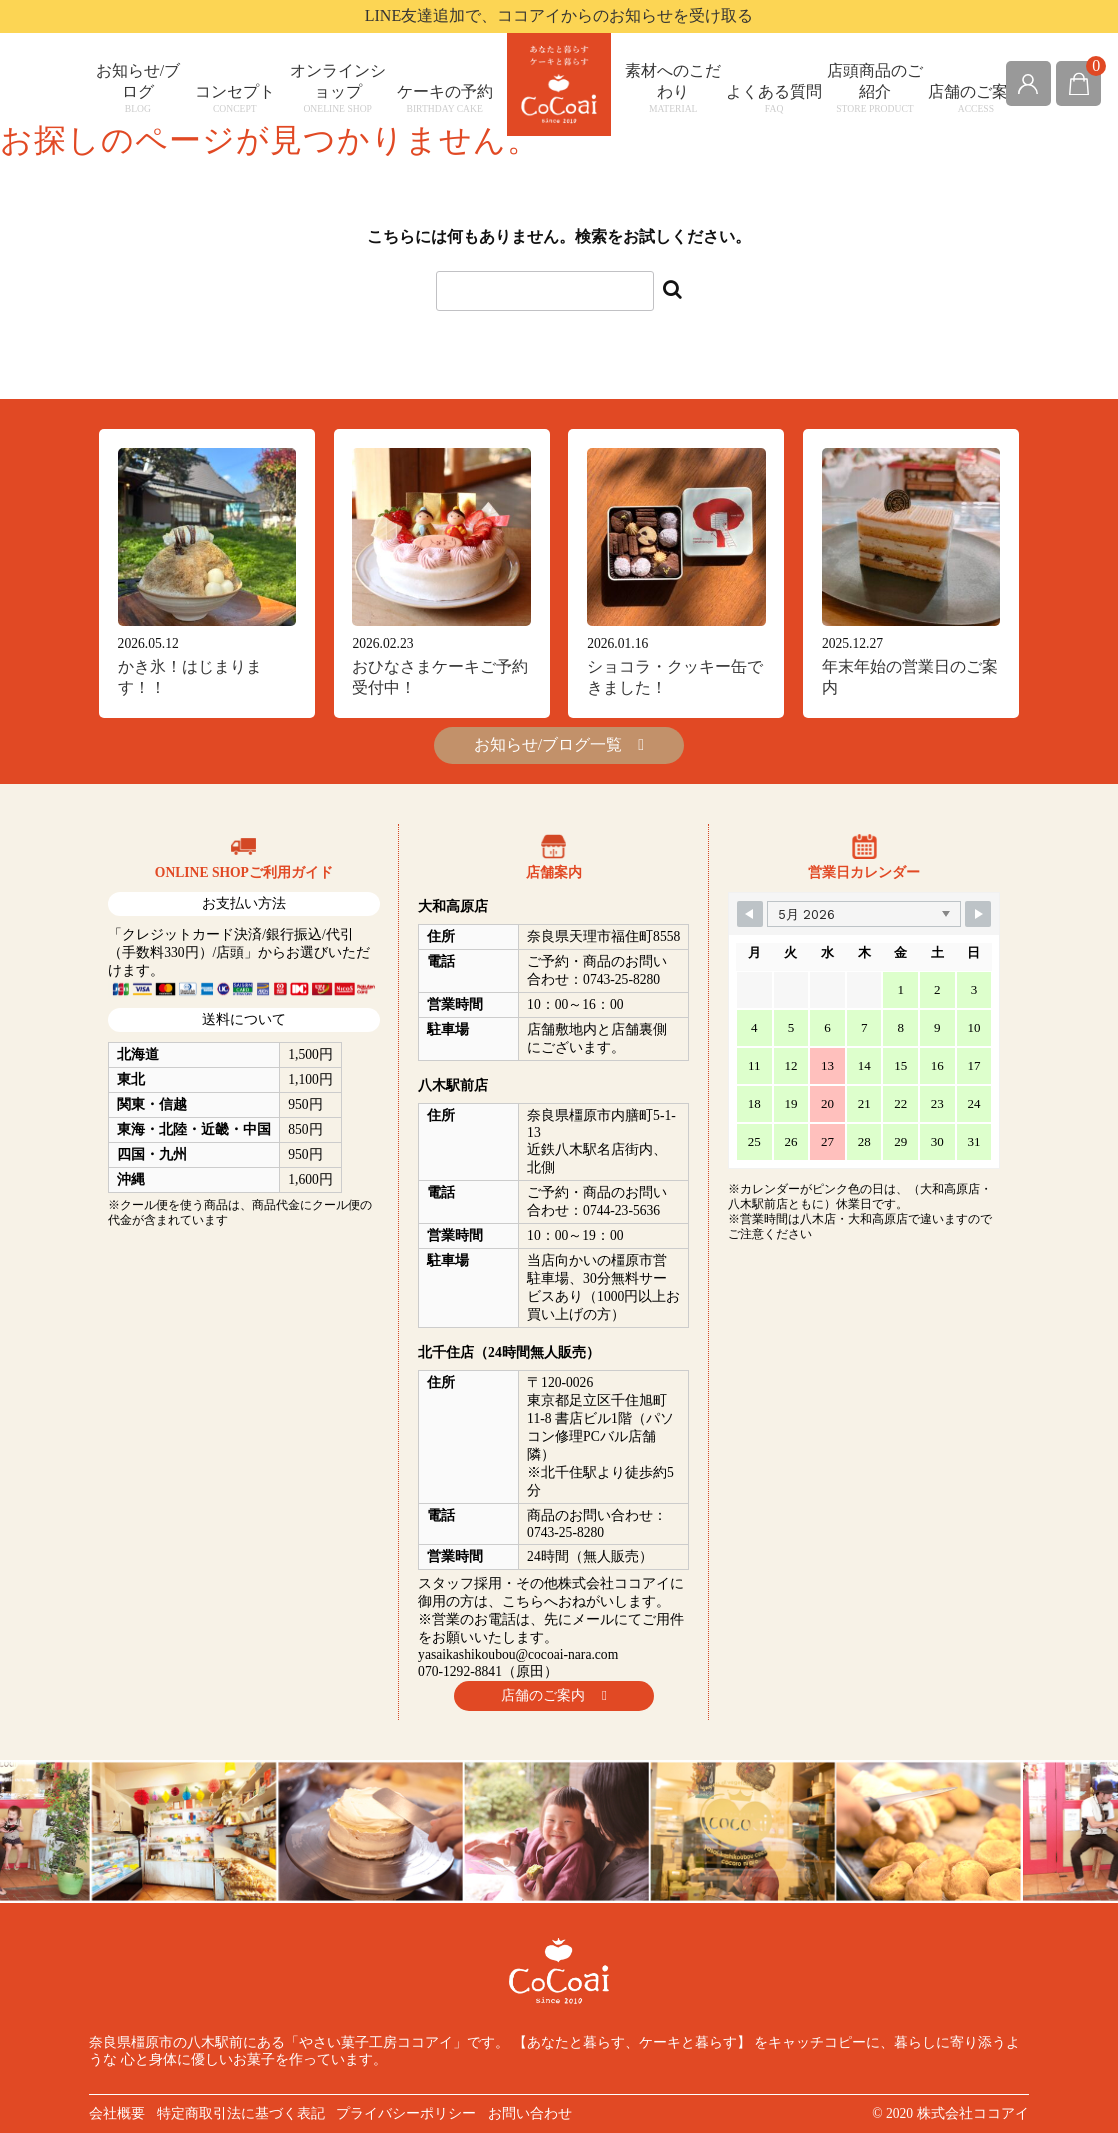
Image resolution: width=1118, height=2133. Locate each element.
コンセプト (234, 98)
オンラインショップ (337, 88)
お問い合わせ (530, 2113)
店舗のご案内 (975, 98)
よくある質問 (774, 98)
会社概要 (117, 2113)
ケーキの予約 (444, 98)
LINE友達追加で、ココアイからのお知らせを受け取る (559, 15)
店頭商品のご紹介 (875, 88)
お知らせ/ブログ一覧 (559, 744)
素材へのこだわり (673, 88)
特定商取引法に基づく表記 (241, 2113)
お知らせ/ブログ (137, 88)
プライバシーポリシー (406, 2113)
